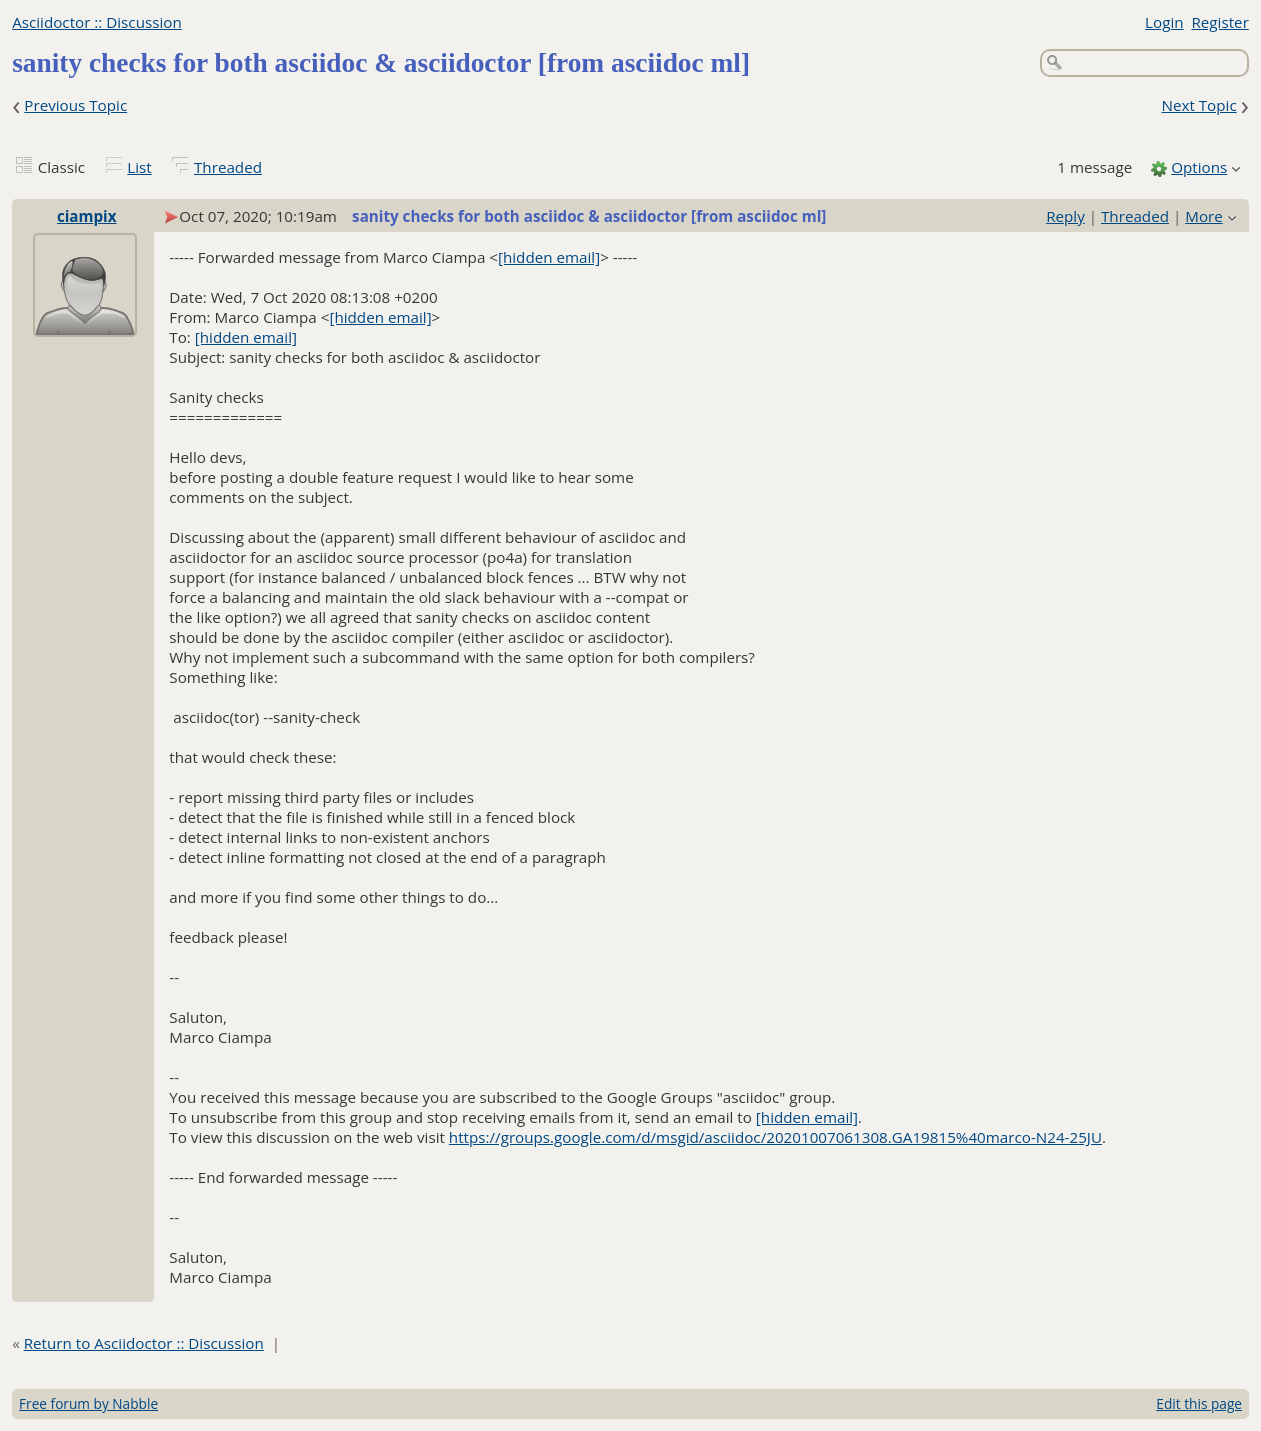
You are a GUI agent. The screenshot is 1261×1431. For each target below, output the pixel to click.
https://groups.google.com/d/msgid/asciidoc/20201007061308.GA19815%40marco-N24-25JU (775, 1137)
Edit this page (1199, 1403)
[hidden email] (549, 257)
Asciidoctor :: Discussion (97, 22)
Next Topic (1198, 105)
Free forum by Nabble (88, 1403)
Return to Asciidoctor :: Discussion (144, 1343)
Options (1199, 167)
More (1204, 216)
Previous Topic (75, 105)
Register (1219, 22)
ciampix (87, 216)
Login (1164, 22)
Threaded (228, 167)
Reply (1065, 216)
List (139, 167)
